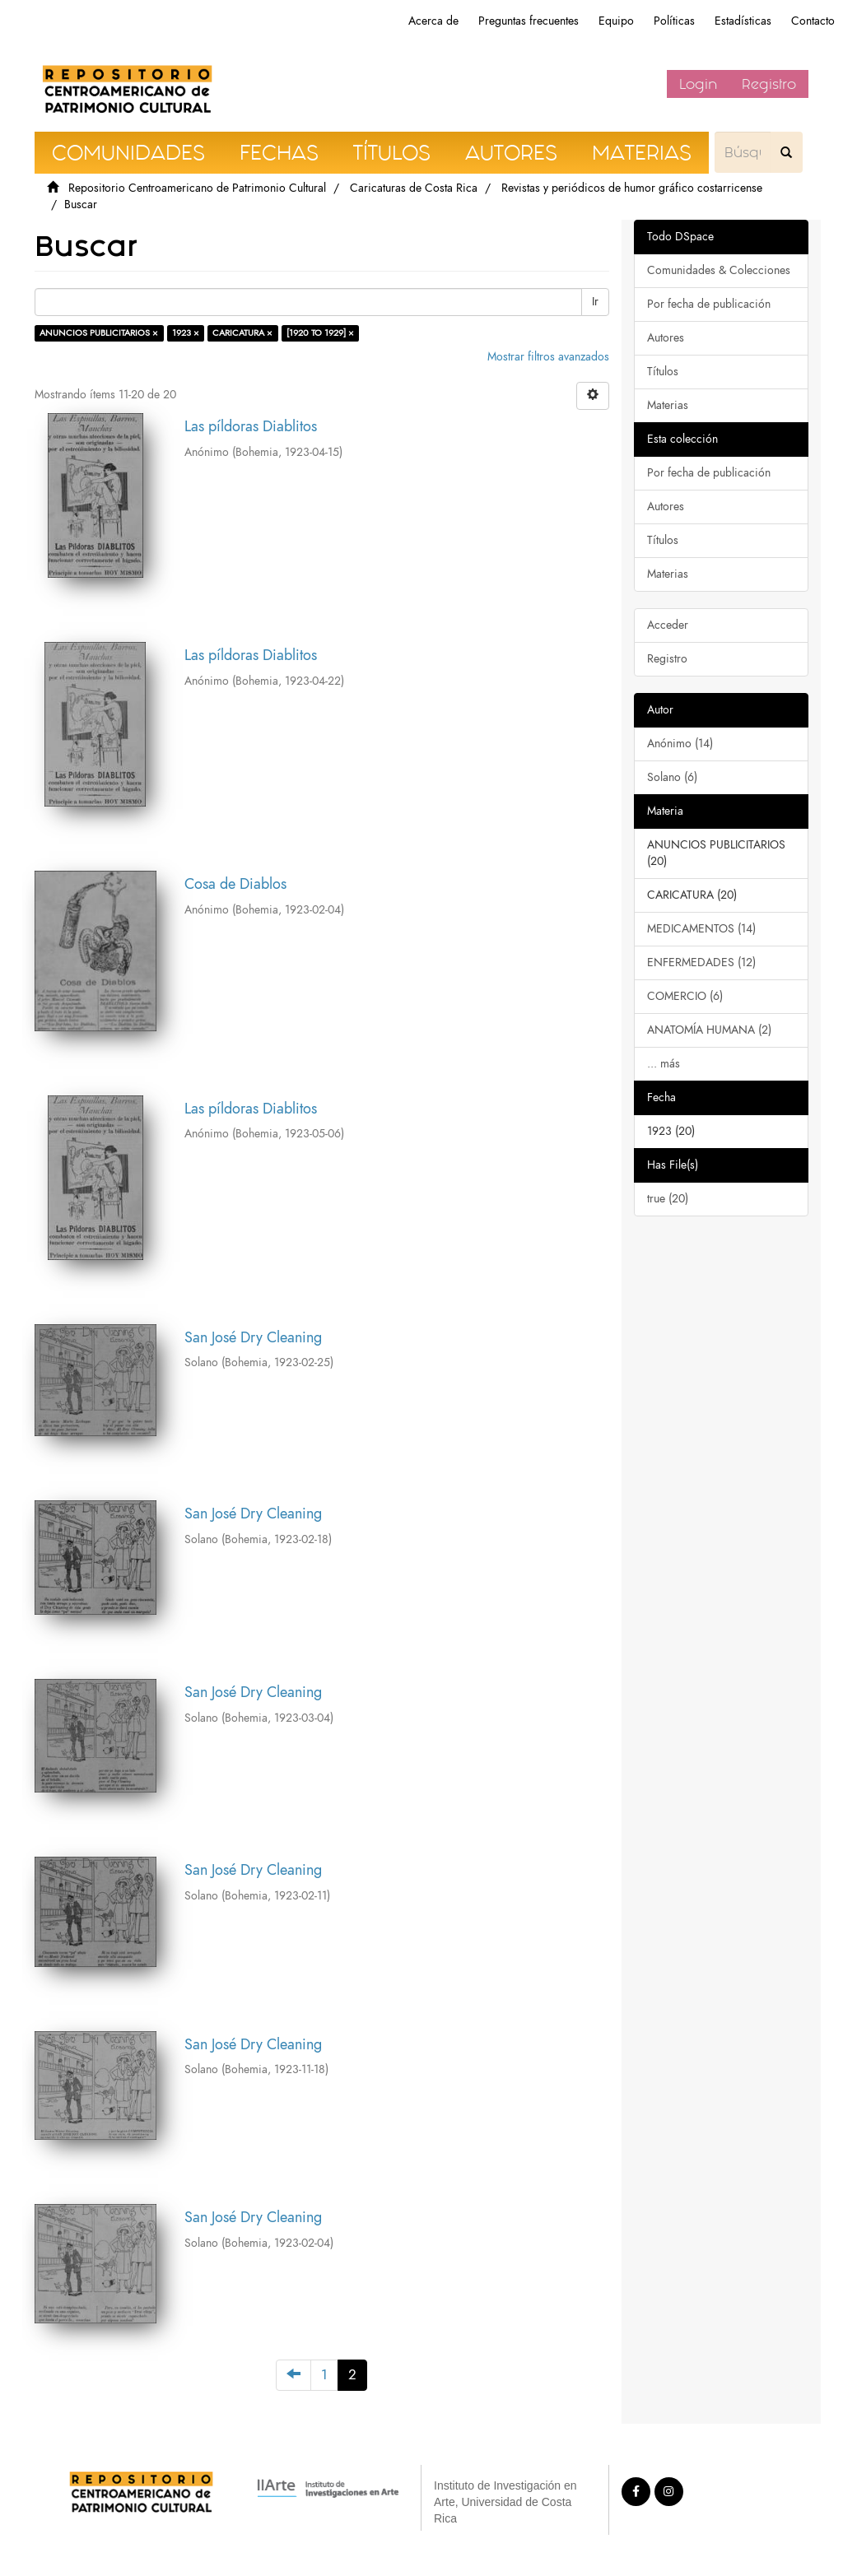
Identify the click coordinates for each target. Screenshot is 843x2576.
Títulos (662, 371)
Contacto (813, 21)
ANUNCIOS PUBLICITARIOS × (99, 333)
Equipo (616, 21)
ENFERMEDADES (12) (701, 962)
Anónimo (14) (680, 743)
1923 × (185, 333)
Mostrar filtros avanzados (548, 357)
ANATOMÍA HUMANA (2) (709, 1030)
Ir (595, 301)
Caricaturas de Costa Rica (413, 188)
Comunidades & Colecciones (718, 270)
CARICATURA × (242, 333)
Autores (665, 338)
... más (663, 1064)
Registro (769, 84)
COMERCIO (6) (685, 996)
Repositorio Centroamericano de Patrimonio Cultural (197, 188)
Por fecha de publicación (709, 304)
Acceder (667, 625)
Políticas (674, 21)
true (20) (667, 1199)
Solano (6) (672, 777)
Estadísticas (743, 21)
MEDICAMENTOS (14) (701, 929)
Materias (667, 405)
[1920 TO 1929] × (320, 333)
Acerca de (433, 21)
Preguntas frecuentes (528, 21)
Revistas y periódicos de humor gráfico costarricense (631, 188)
